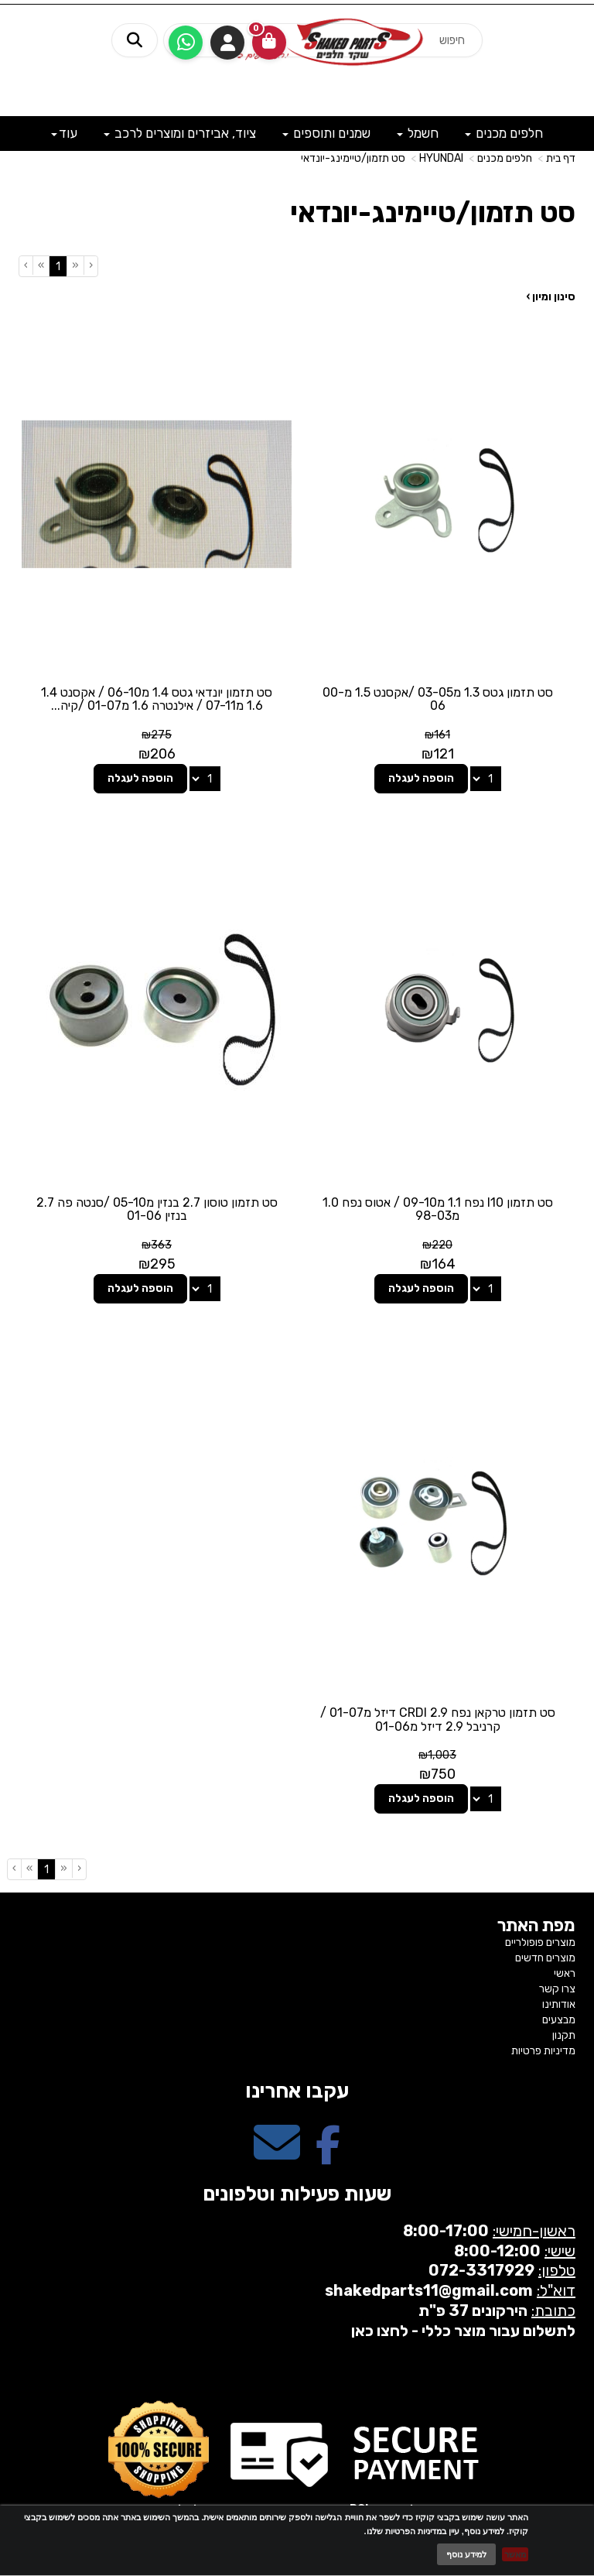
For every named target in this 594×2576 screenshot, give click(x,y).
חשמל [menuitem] (418, 133)
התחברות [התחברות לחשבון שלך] (227, 43)
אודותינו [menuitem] (558, 2004)
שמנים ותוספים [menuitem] (326, 133)
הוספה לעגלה (421, 778)
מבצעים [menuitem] (558, 2019)
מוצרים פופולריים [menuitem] (540, 1942)
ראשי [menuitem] (564, 1973)
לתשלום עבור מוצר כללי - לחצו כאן (463, 2330)
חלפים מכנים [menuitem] (504, 133)
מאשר (515, 2554)
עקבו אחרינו (297, 2091)
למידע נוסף (466, 2554)
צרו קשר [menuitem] (557, 1988)
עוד (64, 133)
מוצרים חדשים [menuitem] (545, 1958)
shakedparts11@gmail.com (429, 2290)
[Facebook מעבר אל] (328, 2156)
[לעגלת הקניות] (269, 43)
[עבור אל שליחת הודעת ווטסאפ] (186, 43)
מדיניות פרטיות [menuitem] (543, 2050)
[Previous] (75, 265)
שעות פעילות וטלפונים (297, 2194)
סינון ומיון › (550, 296)
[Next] (40, 265)
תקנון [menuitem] (563, 2035)
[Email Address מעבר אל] (277, 2156)
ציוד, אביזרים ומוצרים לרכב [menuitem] (180, 133)
